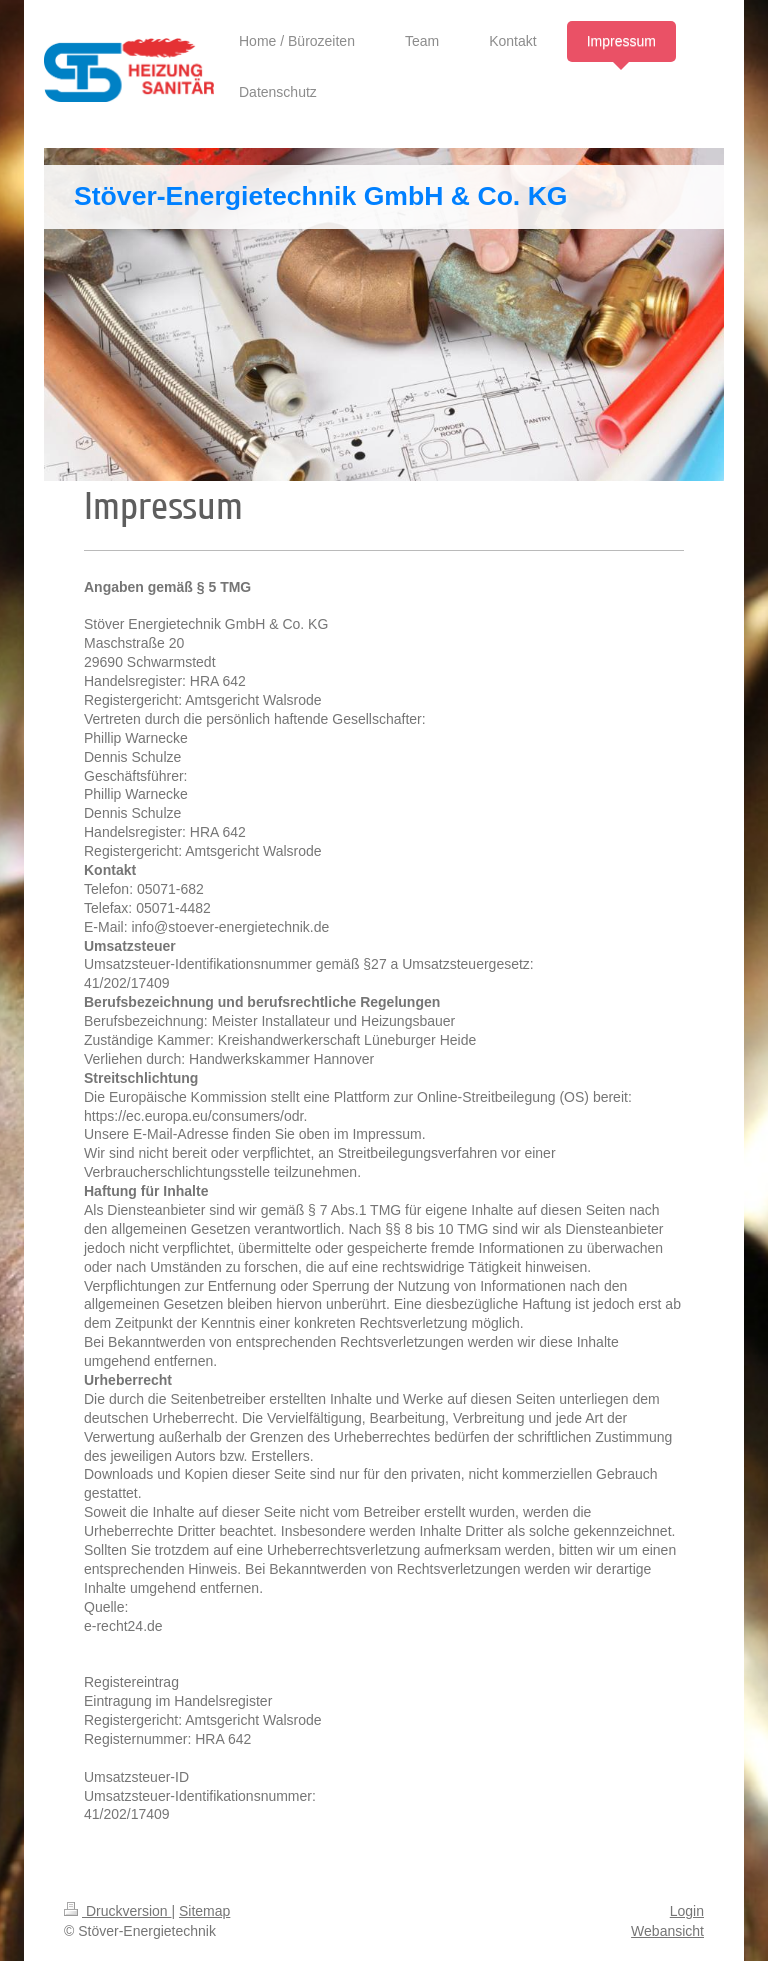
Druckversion (117, 1911)
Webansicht (667, 1931)
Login (687, 1911)
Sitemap (204, 1911)
